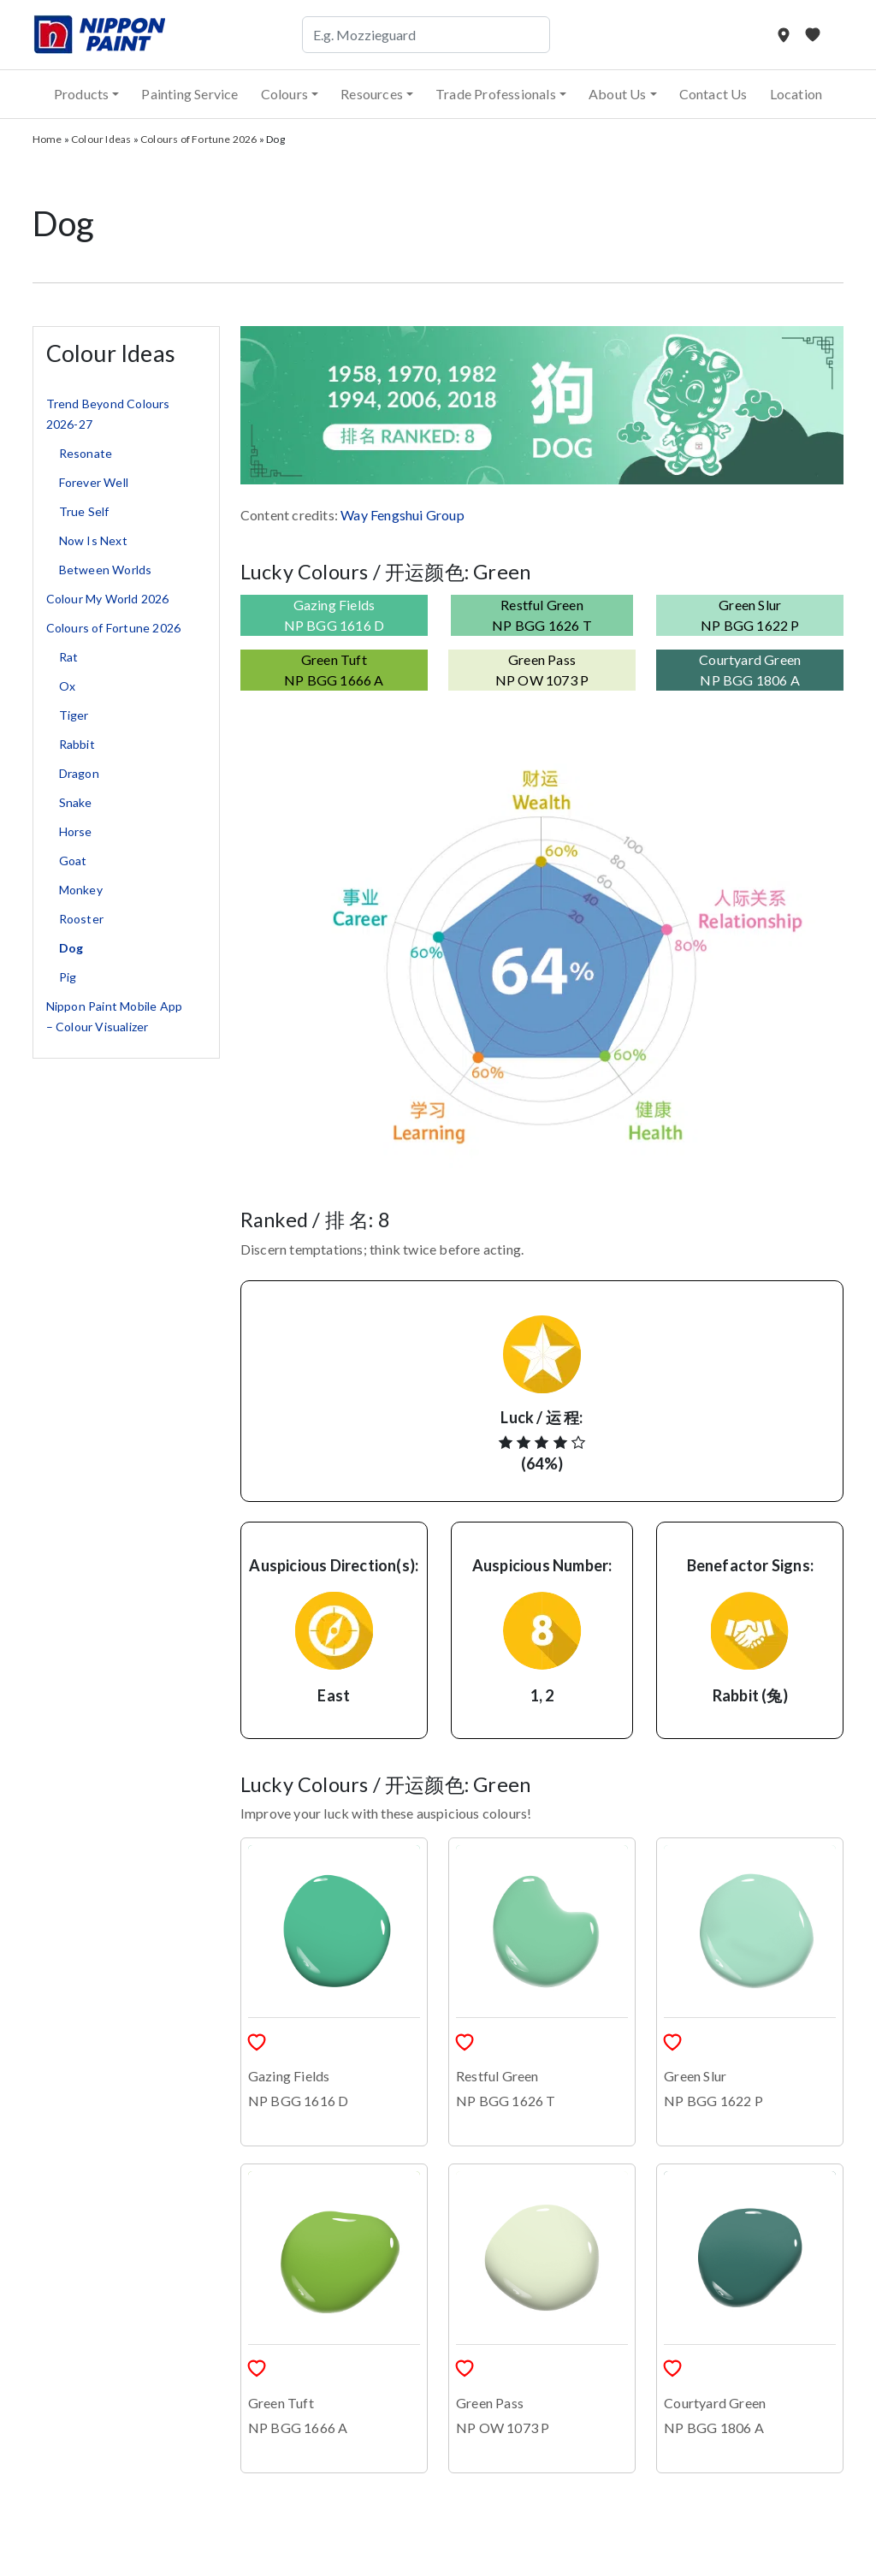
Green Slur (695, 2076)
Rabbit (77, 744)
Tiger (74, 715)
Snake (75, 802)
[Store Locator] (785, 35)
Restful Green (497, 2076)
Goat (73, 860)
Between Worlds (105, 569)
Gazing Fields (289, 2076)
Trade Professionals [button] (495, 94)
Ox (67, 686)
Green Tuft (281, 2403)
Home (47, 139)
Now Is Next (93, 540)
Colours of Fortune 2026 (198, 139)
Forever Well (93, 482)
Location (796, 94)
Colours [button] (284, 94)
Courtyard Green (715, 2403)
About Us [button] (618, 94)
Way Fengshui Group (402, 515)
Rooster (81, 918)
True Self (84, 511)
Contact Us (713, 94)
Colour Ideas (101, 139)
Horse (75, 831)
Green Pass (490, 2403)
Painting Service (189, 94)
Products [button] (82, 94)
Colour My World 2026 (107, 598)
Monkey (81, 889)
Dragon (79, 773)
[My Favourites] (813, 35)
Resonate (86, 453)
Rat (69, 657)
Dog (71, 948)
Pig (68, 977)
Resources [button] (371, 94)
